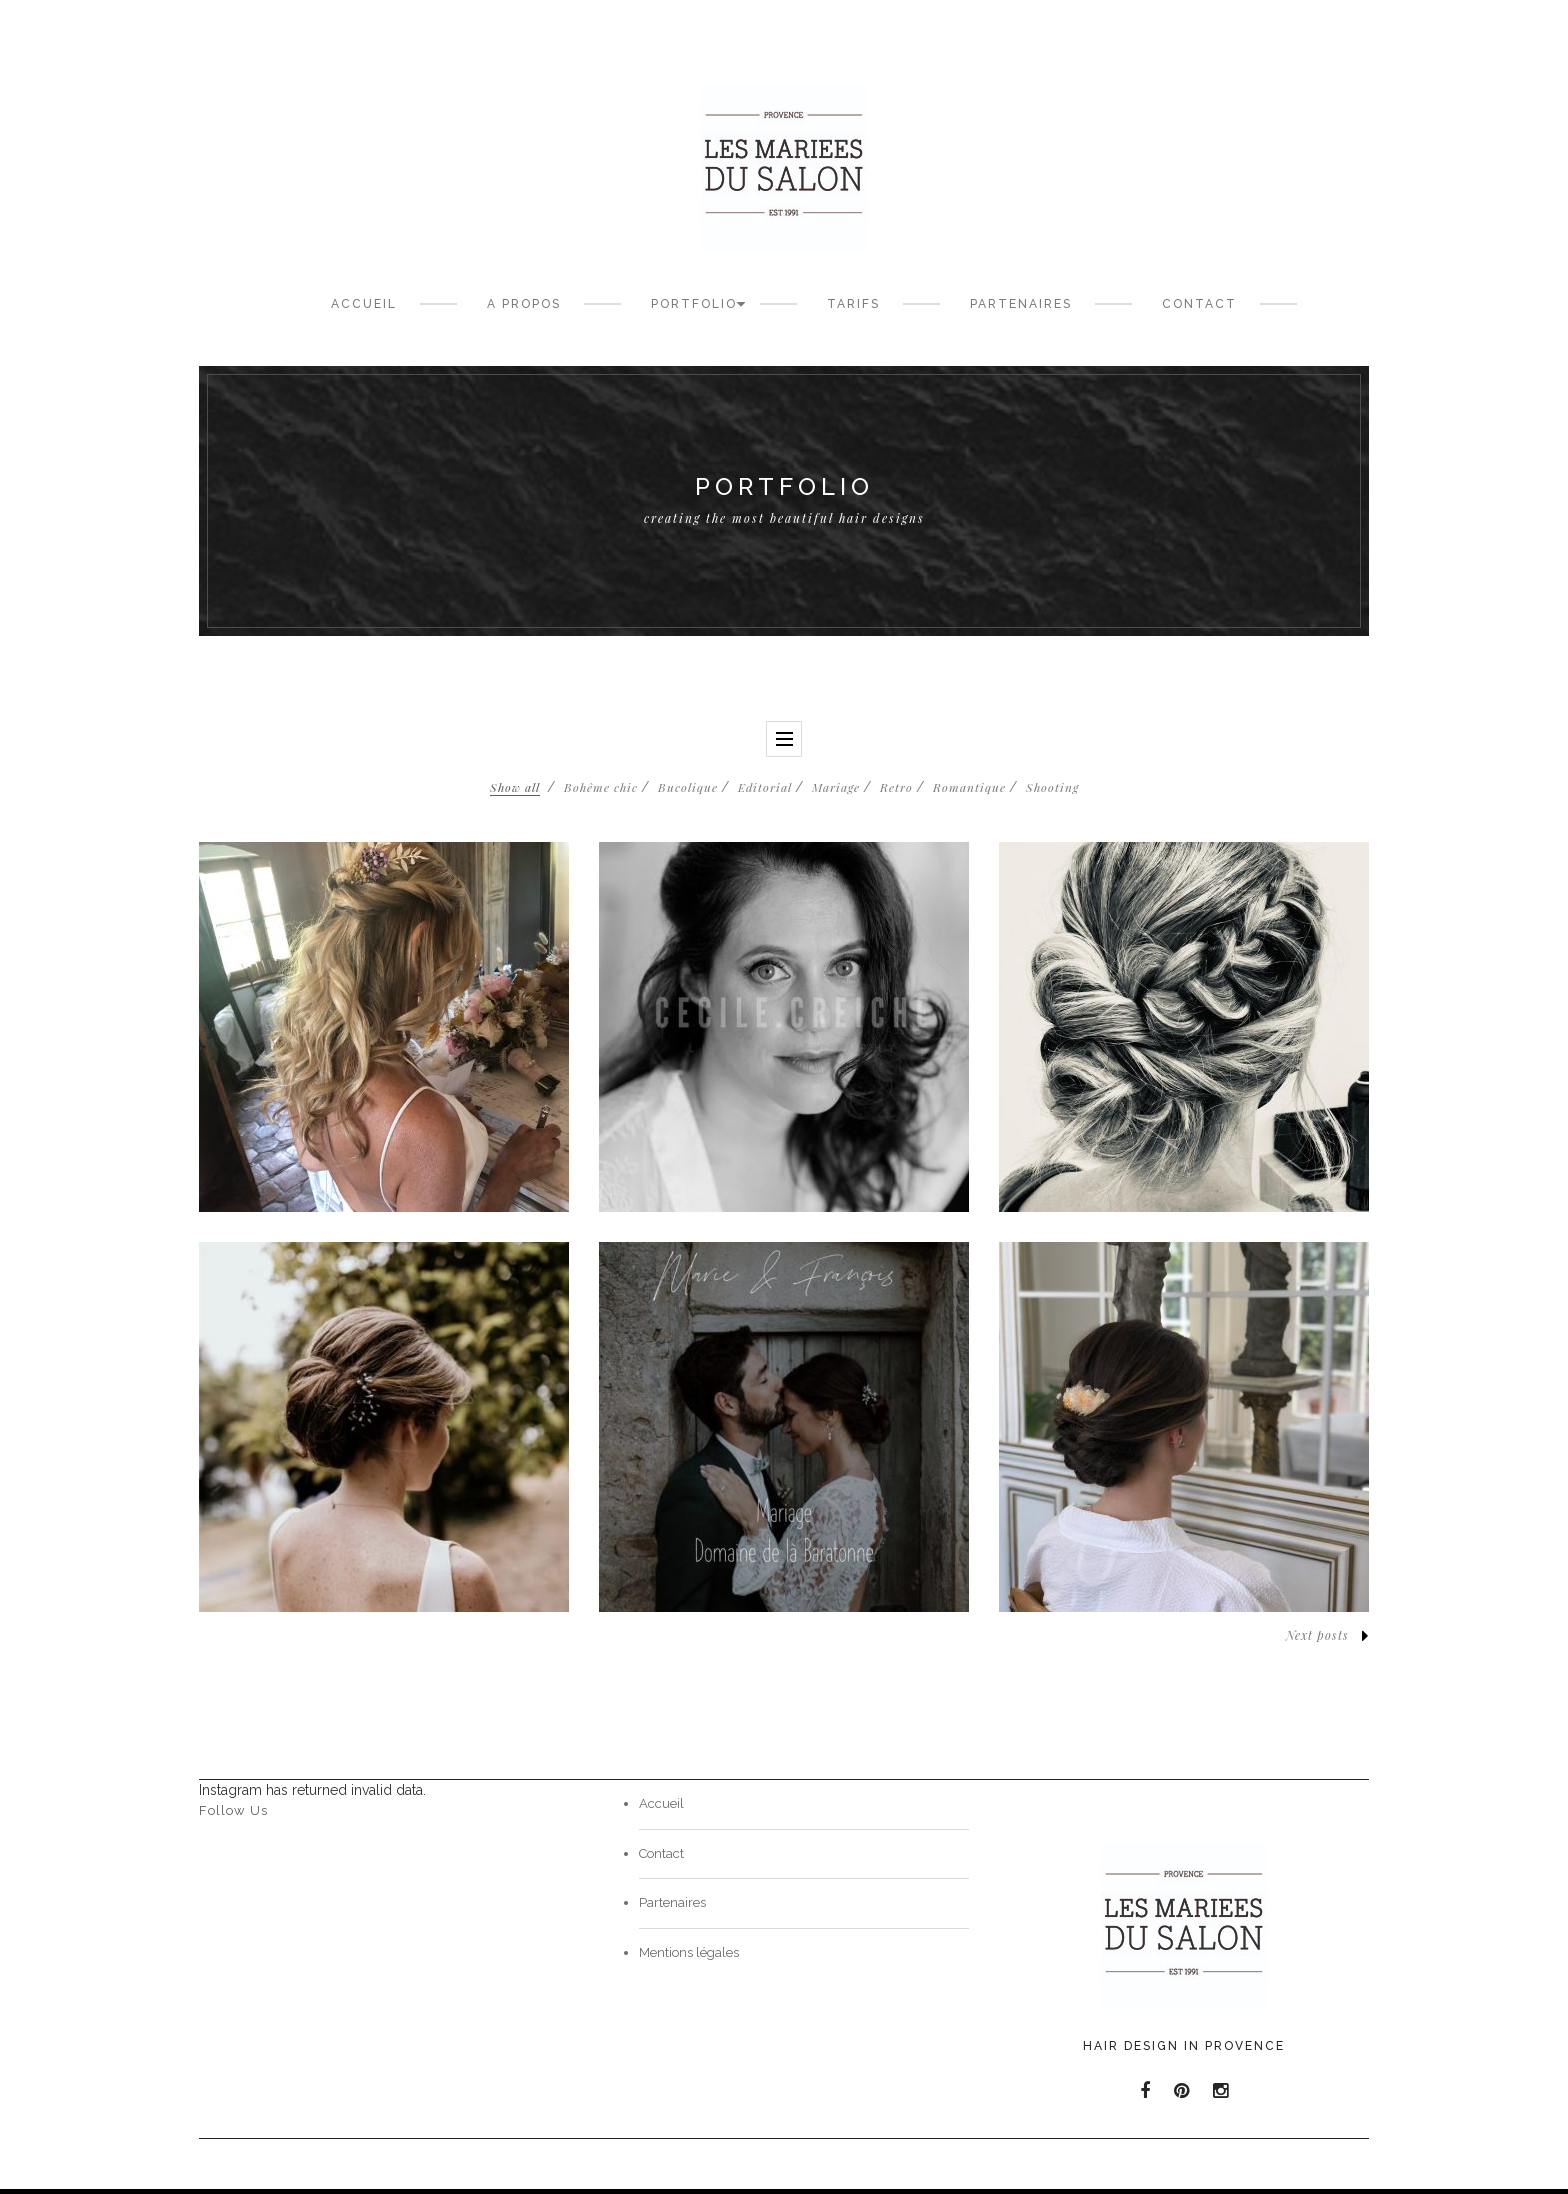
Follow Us (233, 1810)
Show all (515, 787)
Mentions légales (689, 1952)
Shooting (1052, 787)
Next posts (1327, 1635)
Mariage (836, 787)
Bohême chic (601, 787)
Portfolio (694, 304)
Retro (896, 787)
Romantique (969, 787)
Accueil (364, 304)
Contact (1199, 304)
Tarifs (853, 304)
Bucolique (688, 787)
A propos (524, 304)
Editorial (765, 787)
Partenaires (1021, 304)
